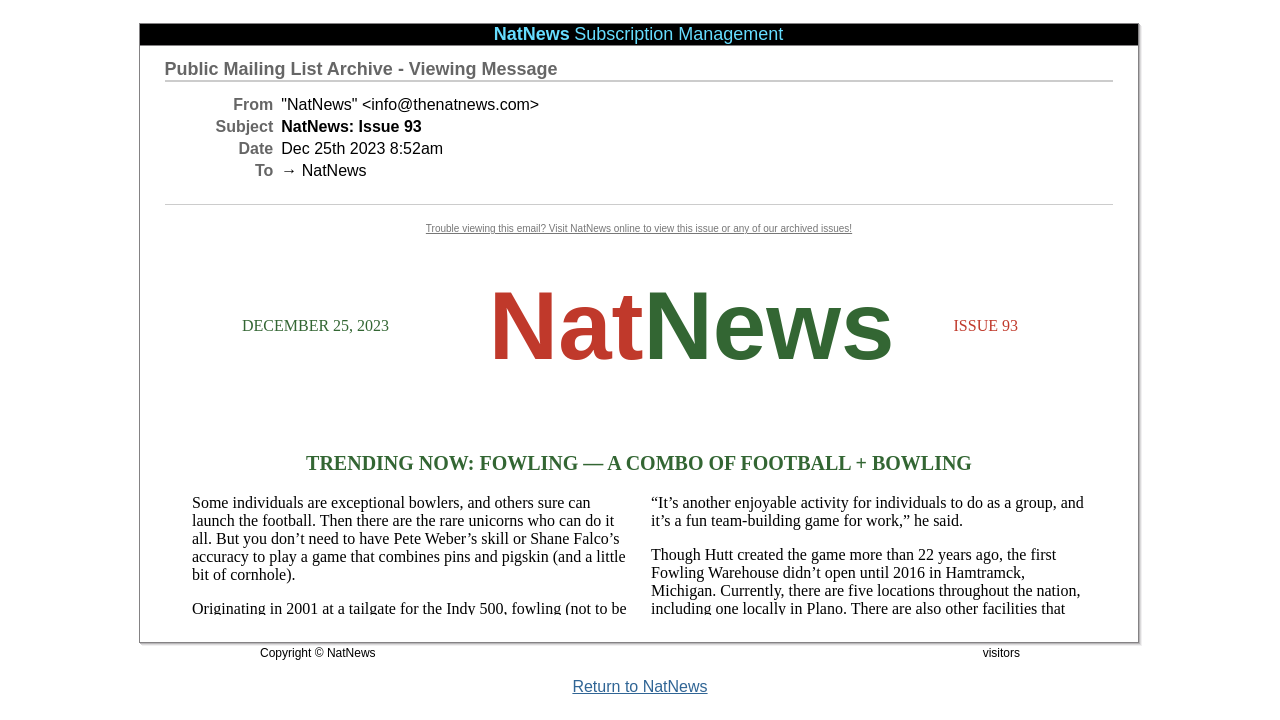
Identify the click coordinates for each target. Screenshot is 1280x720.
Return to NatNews (639, 686)
